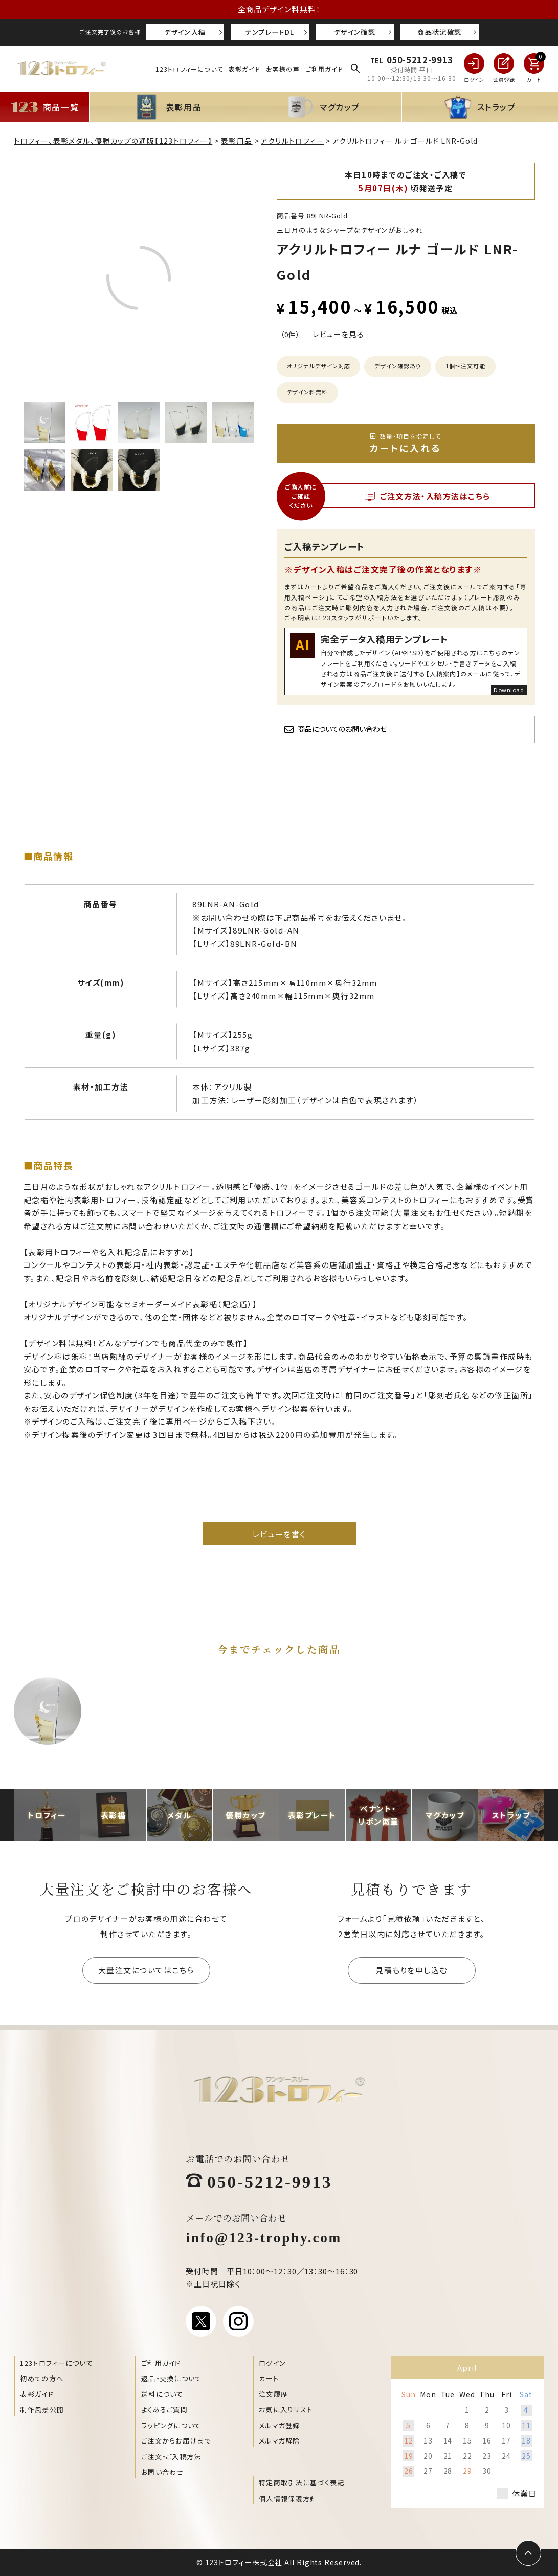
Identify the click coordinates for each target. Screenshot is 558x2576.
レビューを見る (338, 334)
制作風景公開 (42, 2409)
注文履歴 (273, 2394)
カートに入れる (405, 443)
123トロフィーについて (189, 68)
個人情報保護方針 (288, 2498)
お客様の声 (283, 68)
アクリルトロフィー (292, 141)
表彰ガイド (244, 68)
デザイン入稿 (185, 32)
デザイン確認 (354, 32)
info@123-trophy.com (264, 2237)
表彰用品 (237, 141)
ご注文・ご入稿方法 (171, 2456)
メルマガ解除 (279, 2441)
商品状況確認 (439, 32)
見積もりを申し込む (411, 1970)
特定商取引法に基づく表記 (302, 2483)
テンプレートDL (269, 32)
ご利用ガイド (324, 68)
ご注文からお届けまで (176, 2441)
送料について (162, 2394)
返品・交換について (171, 2378)
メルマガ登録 (279, 2425)
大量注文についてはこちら (146, 1970)
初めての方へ (41, 2378)
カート (269, 2378)
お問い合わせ (162, 2472)
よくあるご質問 (164, 2409)
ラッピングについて (171, 2425)
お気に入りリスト (286, 2409)
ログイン (272, 2363)
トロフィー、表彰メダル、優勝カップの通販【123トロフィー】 (113, 141)
